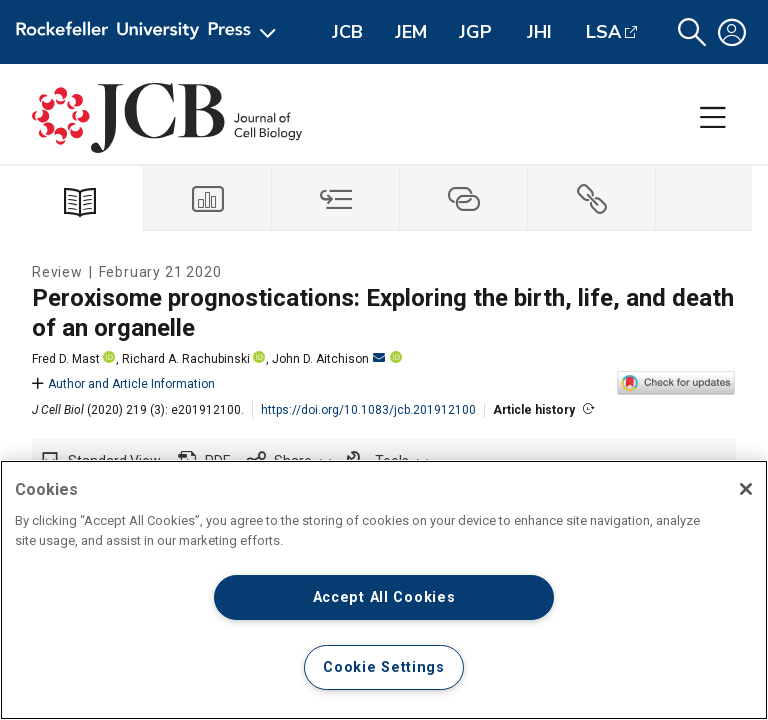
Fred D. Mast (66, 359)
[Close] (746, 489)
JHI (539, 32)
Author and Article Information (123, 384)
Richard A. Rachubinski (186, 359)
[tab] (208, 198)
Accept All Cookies (384, 597)
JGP (475, 32)
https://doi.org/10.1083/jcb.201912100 (368, 410)
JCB (347, 32)
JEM (411, 32)
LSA (603, 32)
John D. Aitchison (328, 359)
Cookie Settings (384, 667)
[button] (692, 32)
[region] (384, 590)
